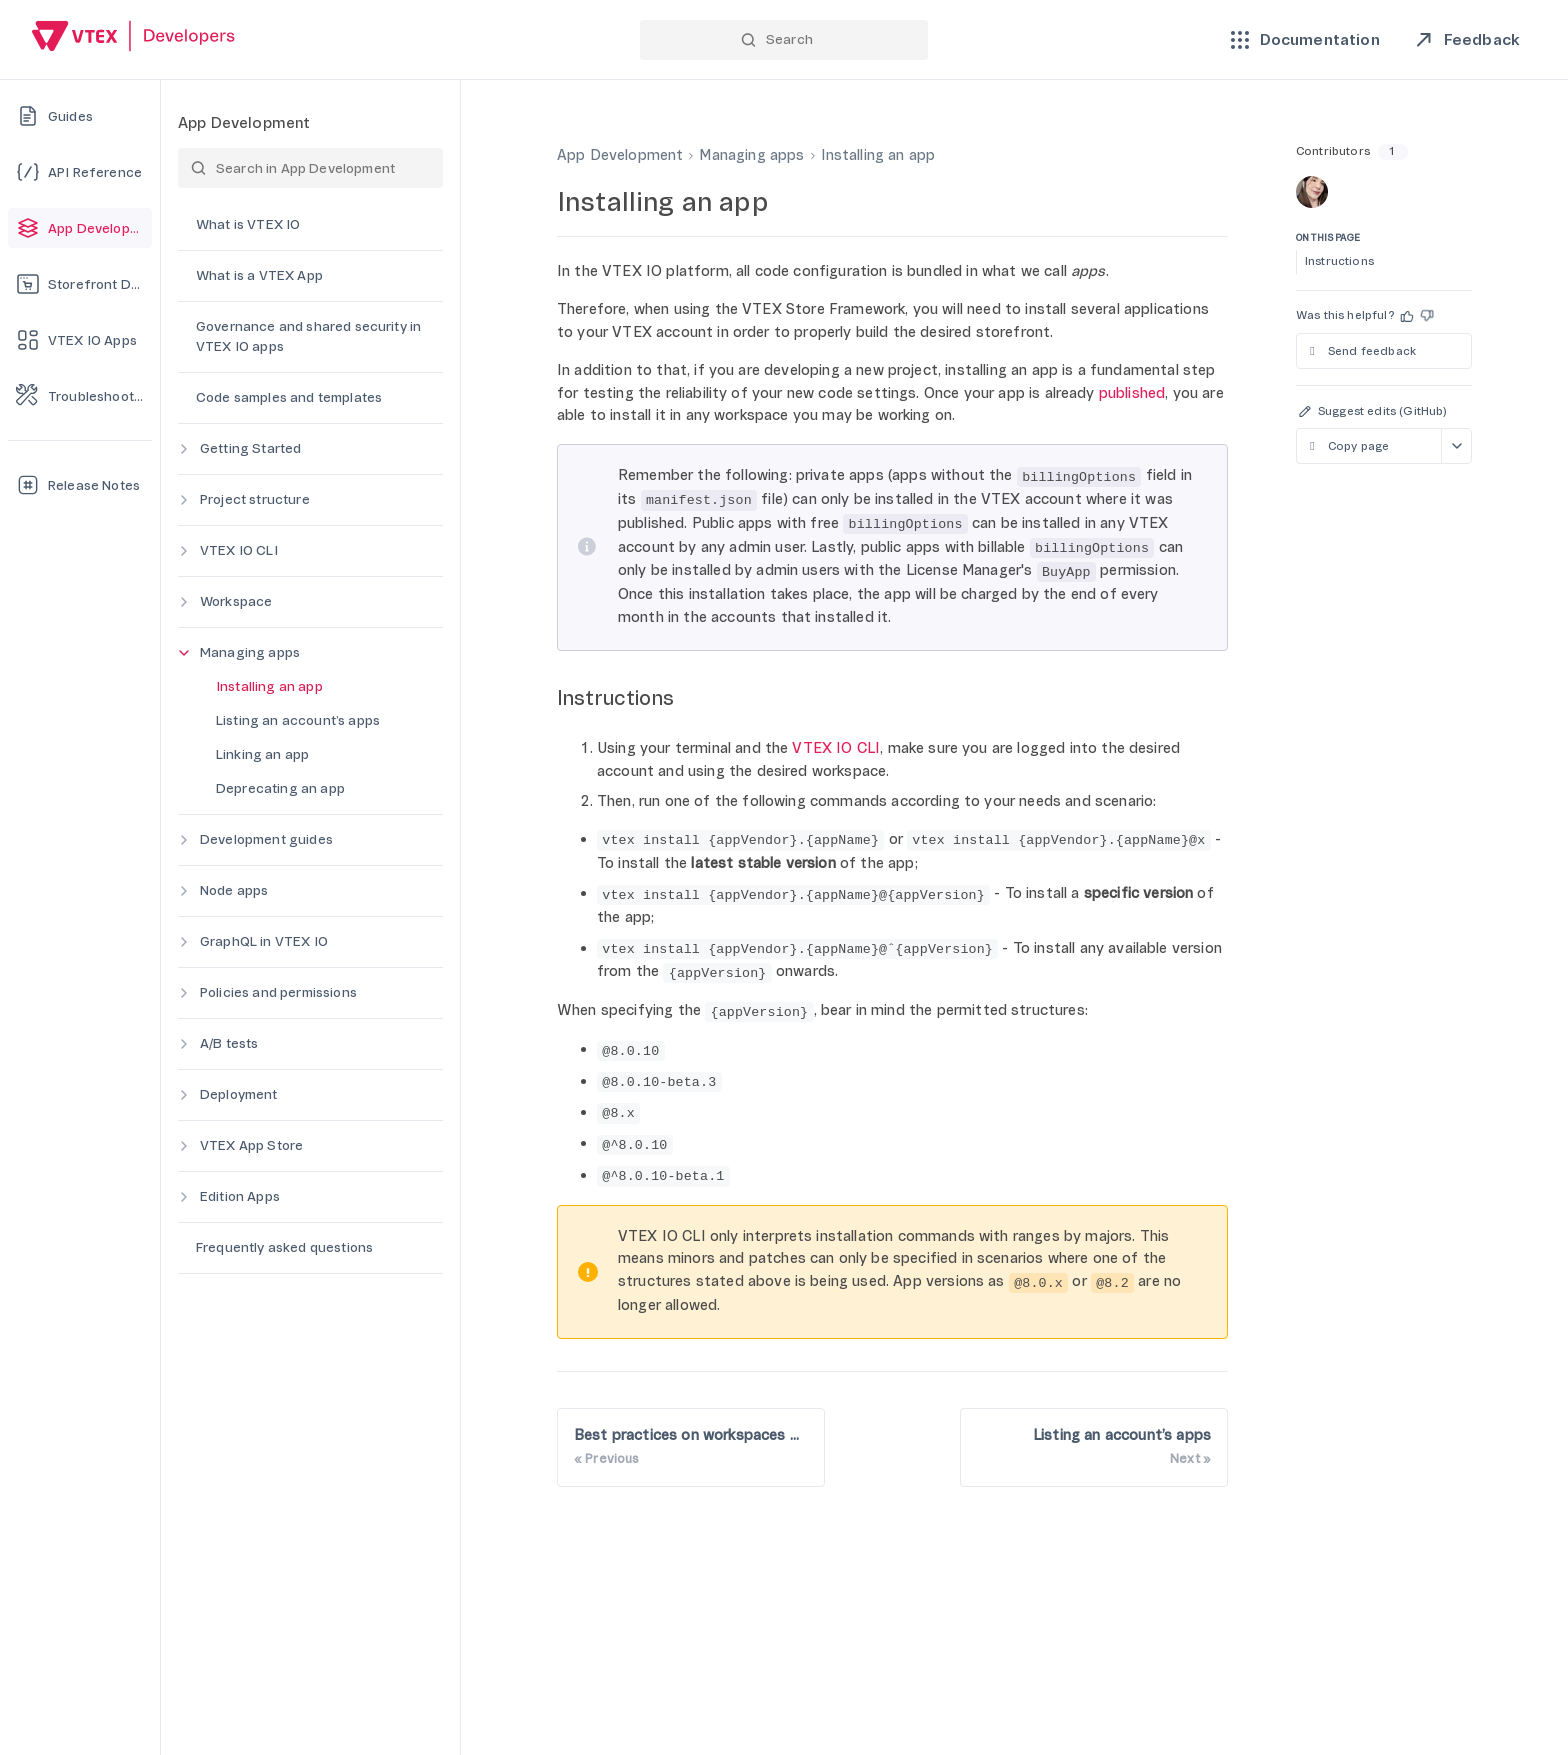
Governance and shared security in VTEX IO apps (308, 336)
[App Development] (80, 228)
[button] (1408, 316)
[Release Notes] (80, 485)
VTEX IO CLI (239, 550)
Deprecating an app (280, 788)
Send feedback (1360, 351)
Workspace (236, 601)
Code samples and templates (289, 397)
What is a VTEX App (259, 275)
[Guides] (80, 116)
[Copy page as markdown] (1368, 446)
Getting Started (250, 448)
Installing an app (269, 686)
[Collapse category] (184, 653)
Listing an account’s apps (298, 720)
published (1132, 393)
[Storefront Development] (80, 284)
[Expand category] (184, 449)
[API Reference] (80, 172)
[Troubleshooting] (80, 396)
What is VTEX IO (248, 224)
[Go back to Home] (134, 38)
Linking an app (262, 754)
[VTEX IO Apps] (80, 340)
